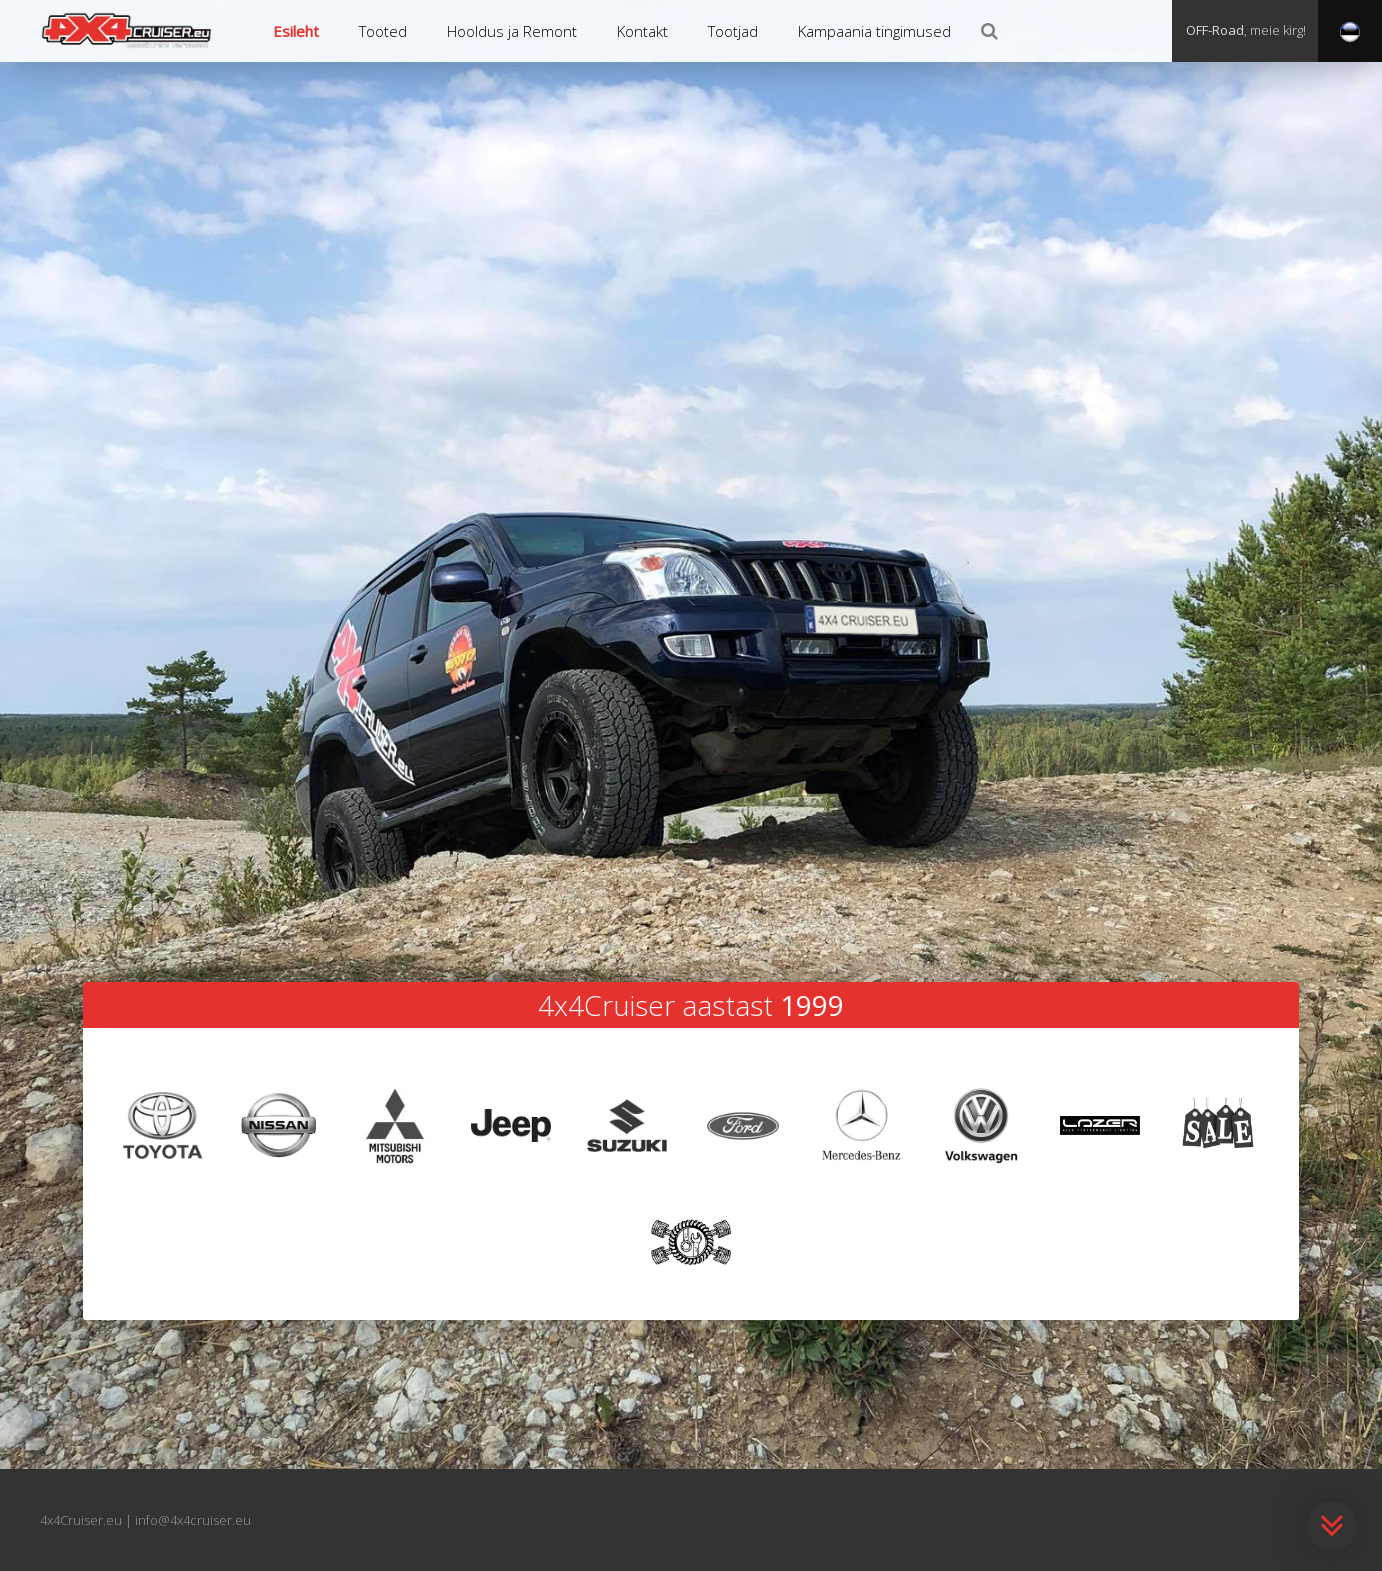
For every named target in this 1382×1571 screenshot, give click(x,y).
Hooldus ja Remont (512, 31)
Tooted (383, 31)
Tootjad (733, 31)
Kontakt (642, 31)
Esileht (296, 31)
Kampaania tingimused (874, 31)
